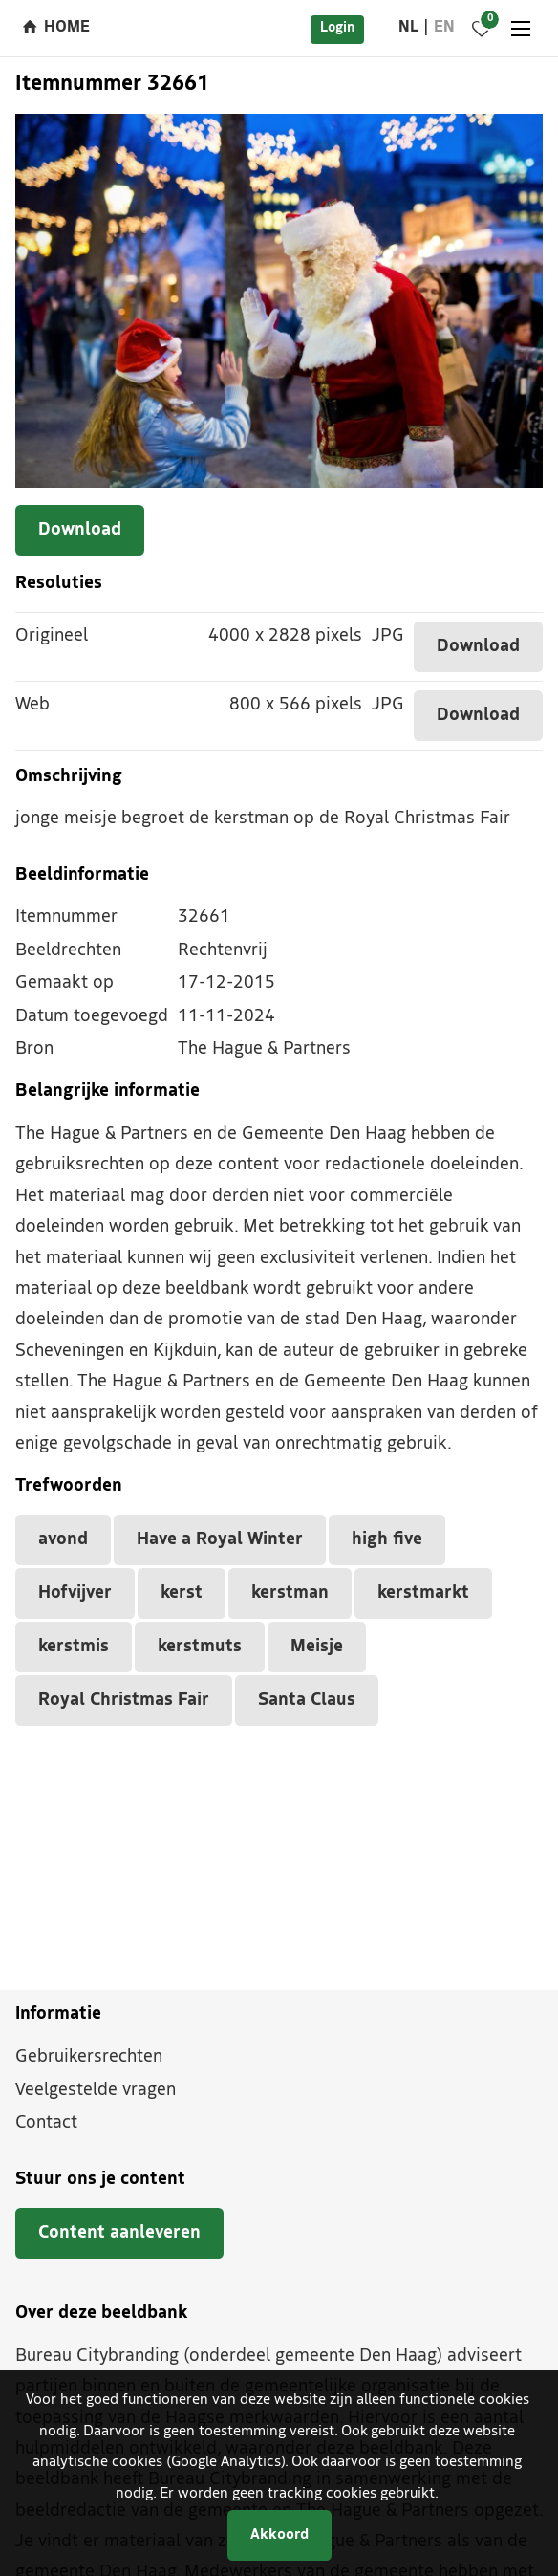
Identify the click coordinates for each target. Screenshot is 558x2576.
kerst (182, 1593)
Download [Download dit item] (79, 530)
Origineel (51, 636)
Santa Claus (306, 1701)
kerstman (290, 1593)
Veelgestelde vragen (95, 2091)
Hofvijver (75, 1593)
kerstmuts (200, 1647)
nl (408, 27)
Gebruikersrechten (88, 2057)
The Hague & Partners (264, 1049)
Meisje (316, 1647)
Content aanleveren (119, 2233)
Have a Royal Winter (220, 1540)
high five (387, 1540)
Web (32, 705)
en (444, 27)
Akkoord (279, 2535)
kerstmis (73, 1647)
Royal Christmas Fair (123, 1701)
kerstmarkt (423, 1593)
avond (63, 1540)
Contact (46, 2123)
